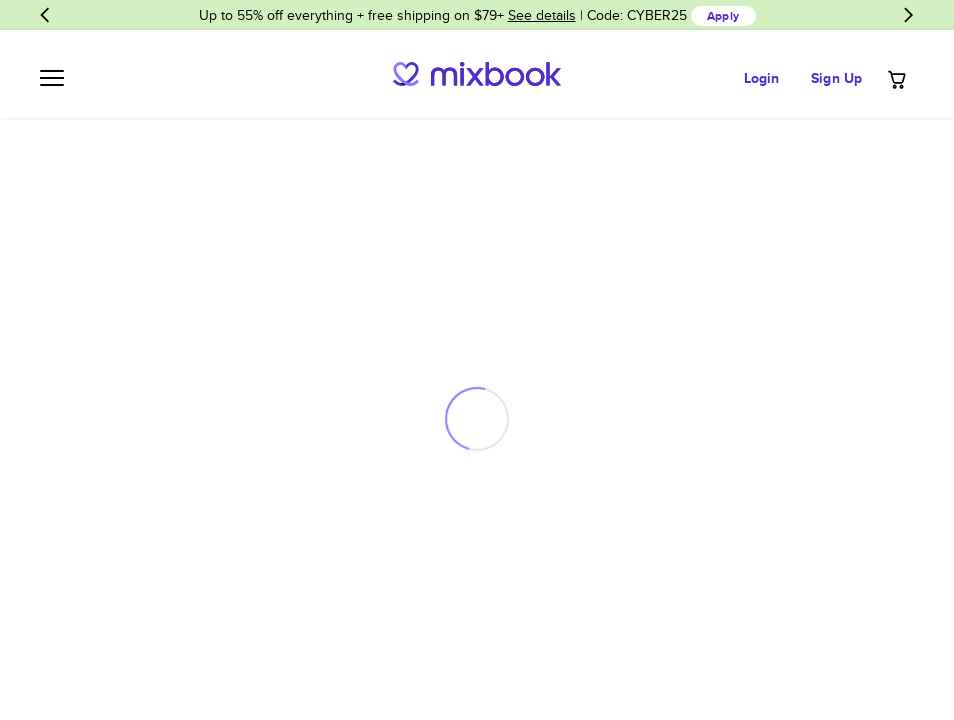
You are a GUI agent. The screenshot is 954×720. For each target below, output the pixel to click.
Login (762, 78)
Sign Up (836, 78)
